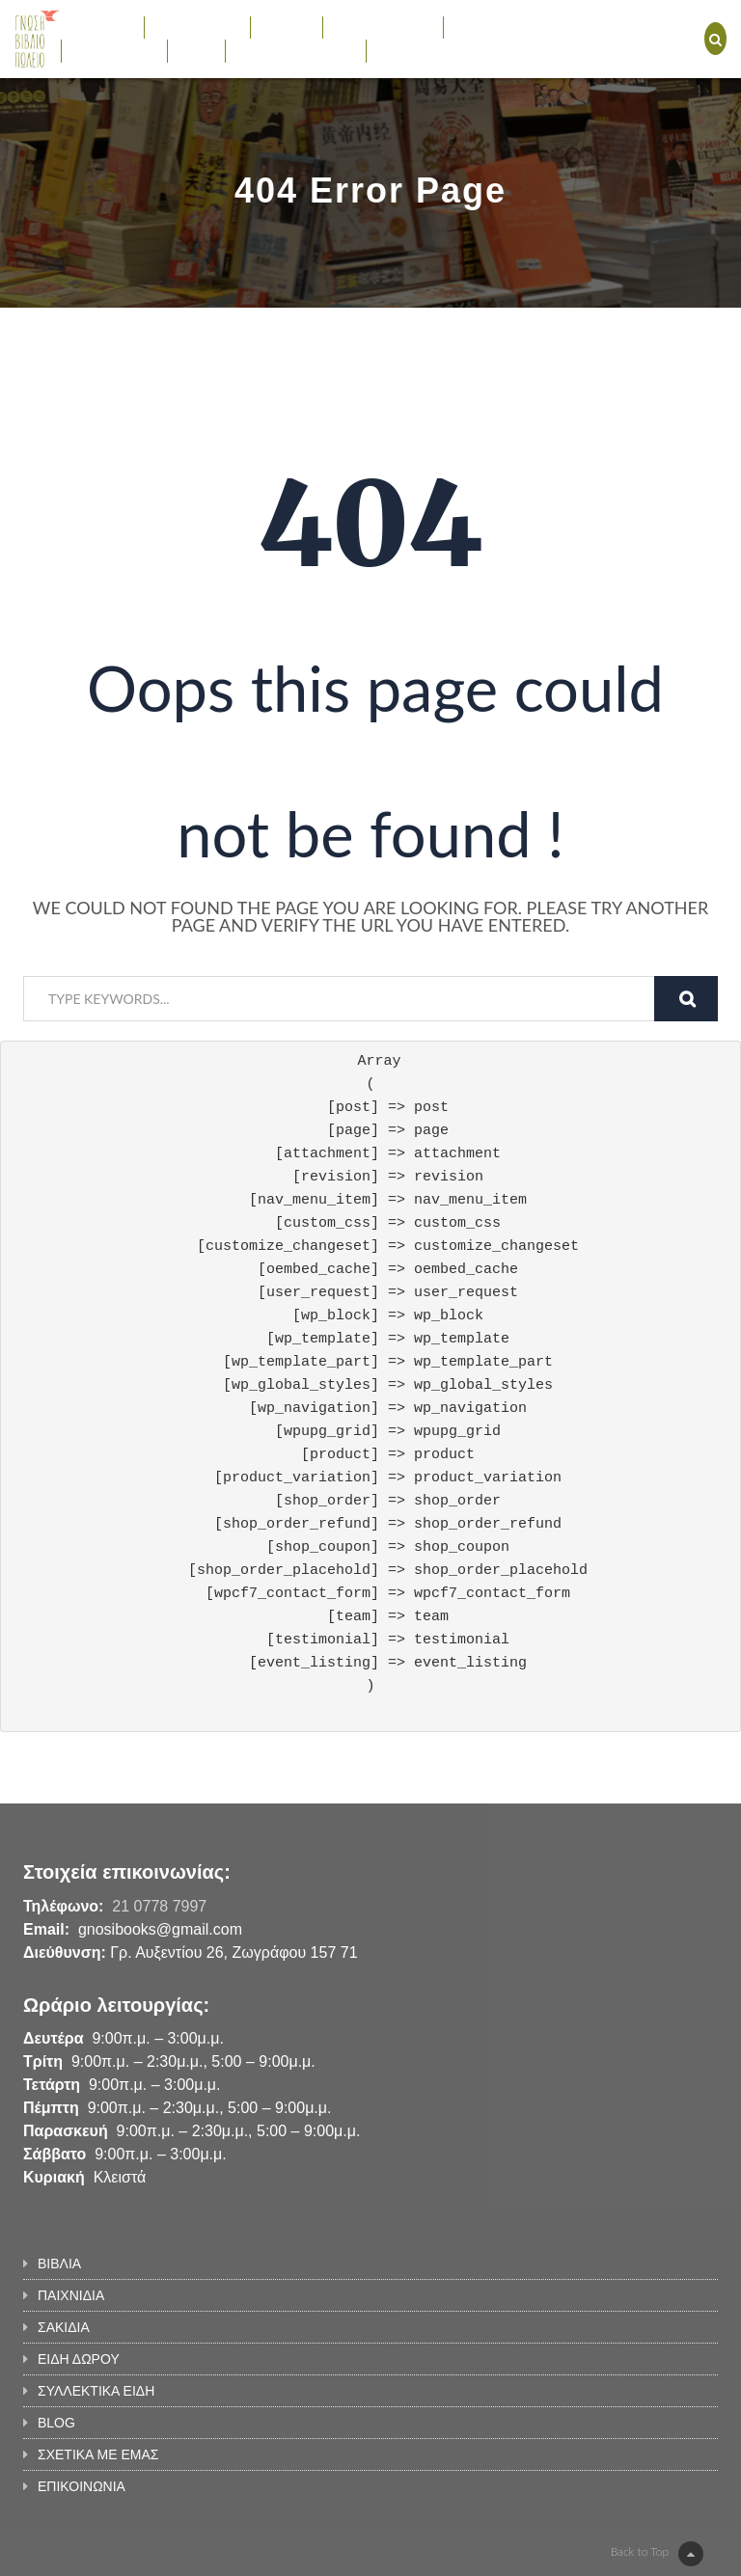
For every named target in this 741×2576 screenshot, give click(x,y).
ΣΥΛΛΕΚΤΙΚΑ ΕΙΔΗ (521, 27)
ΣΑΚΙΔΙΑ (287, 27)
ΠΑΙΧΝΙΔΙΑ (197, 27)
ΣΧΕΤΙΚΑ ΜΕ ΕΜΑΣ (295, 50)
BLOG (196, 50)
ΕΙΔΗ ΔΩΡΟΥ (383, 27)
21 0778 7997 (159, 1906)
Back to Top (657, 2553)
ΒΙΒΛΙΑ (101, 27)
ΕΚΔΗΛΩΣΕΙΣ (114, 50)
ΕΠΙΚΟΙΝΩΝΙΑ (420, 50)
